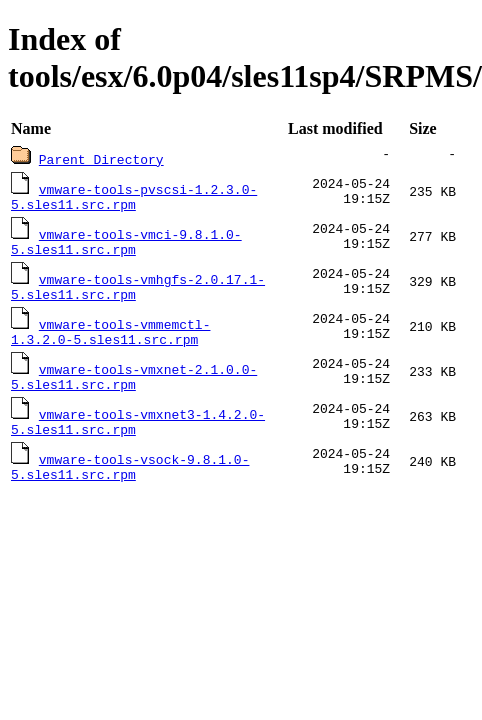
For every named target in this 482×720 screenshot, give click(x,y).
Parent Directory (101, 159)
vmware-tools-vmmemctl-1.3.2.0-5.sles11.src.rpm (110, 342)
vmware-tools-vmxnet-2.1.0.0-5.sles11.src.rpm (134, 390)
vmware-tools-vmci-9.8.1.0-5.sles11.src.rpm (126, 246)
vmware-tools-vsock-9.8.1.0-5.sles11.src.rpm (130, 486)
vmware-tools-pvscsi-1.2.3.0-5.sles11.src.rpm (134, 198)
